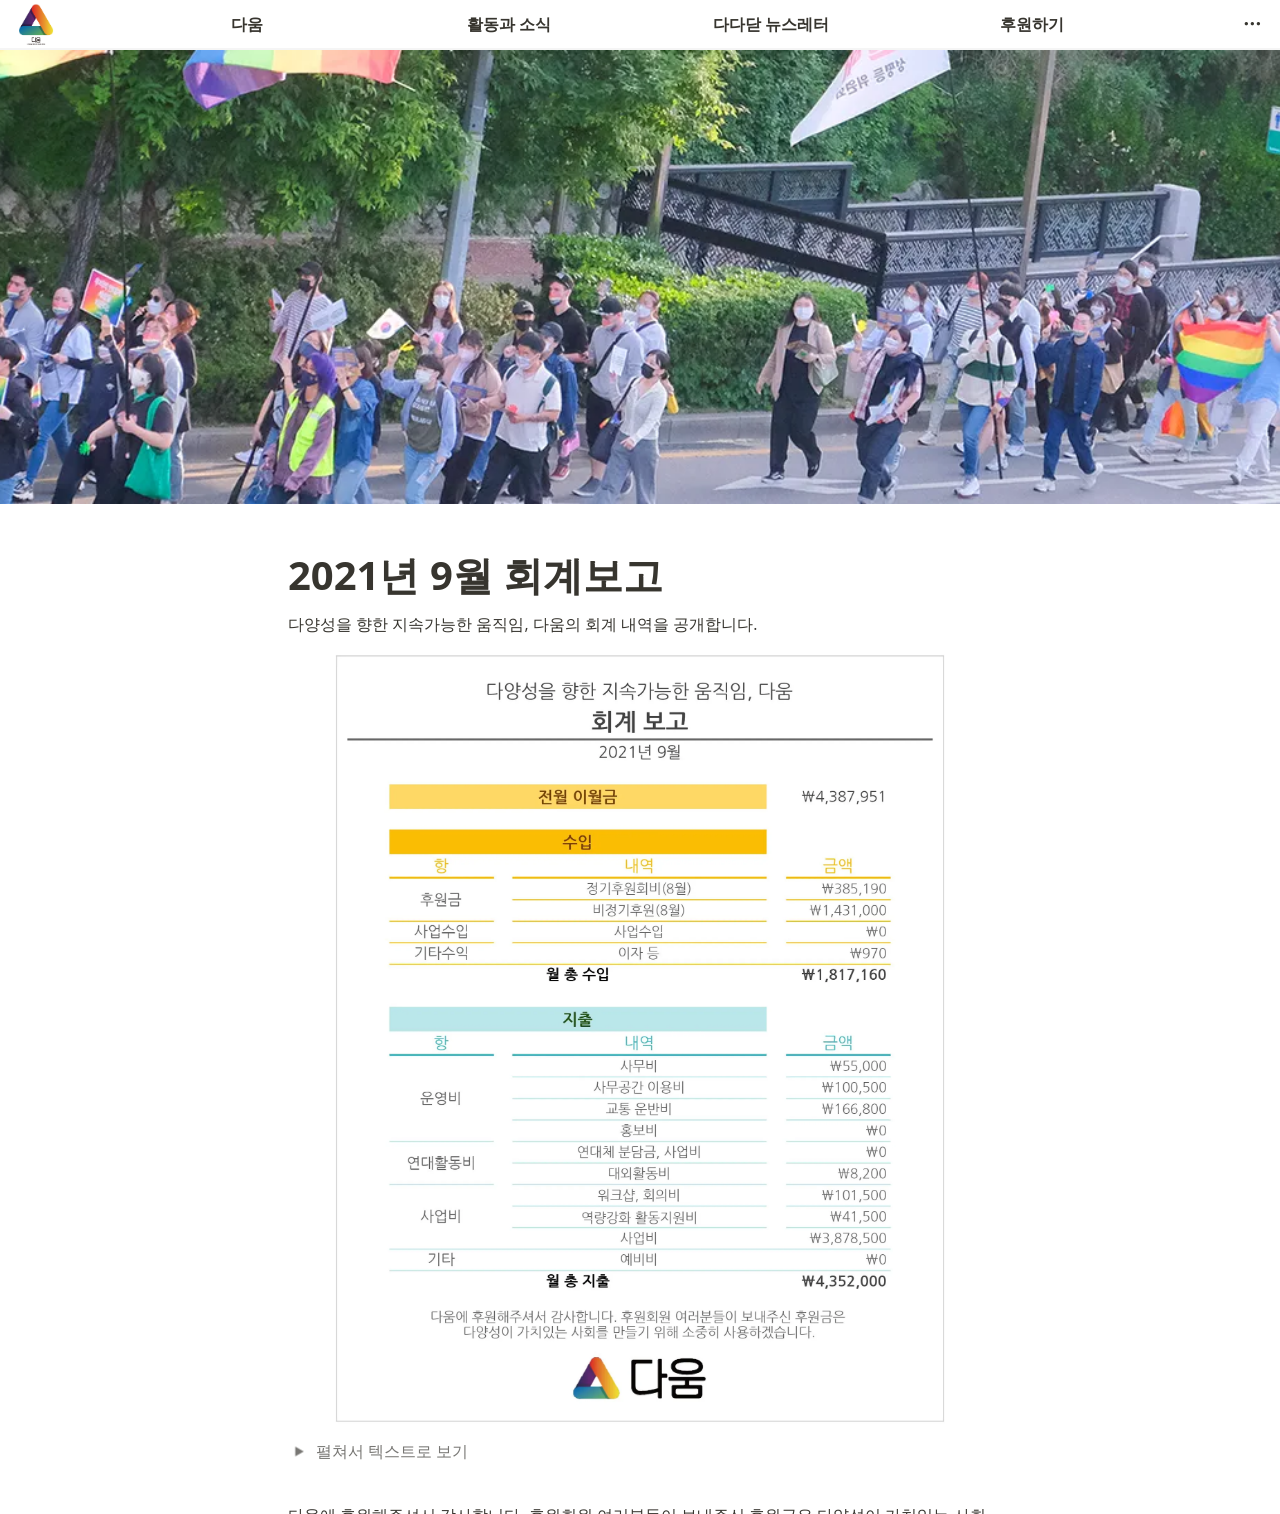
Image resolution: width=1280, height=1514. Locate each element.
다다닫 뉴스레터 (771, 24)
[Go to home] (36, 24)
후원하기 (1032, 24)
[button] (1252, 24)
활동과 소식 (509, 24)
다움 (247, 24)
